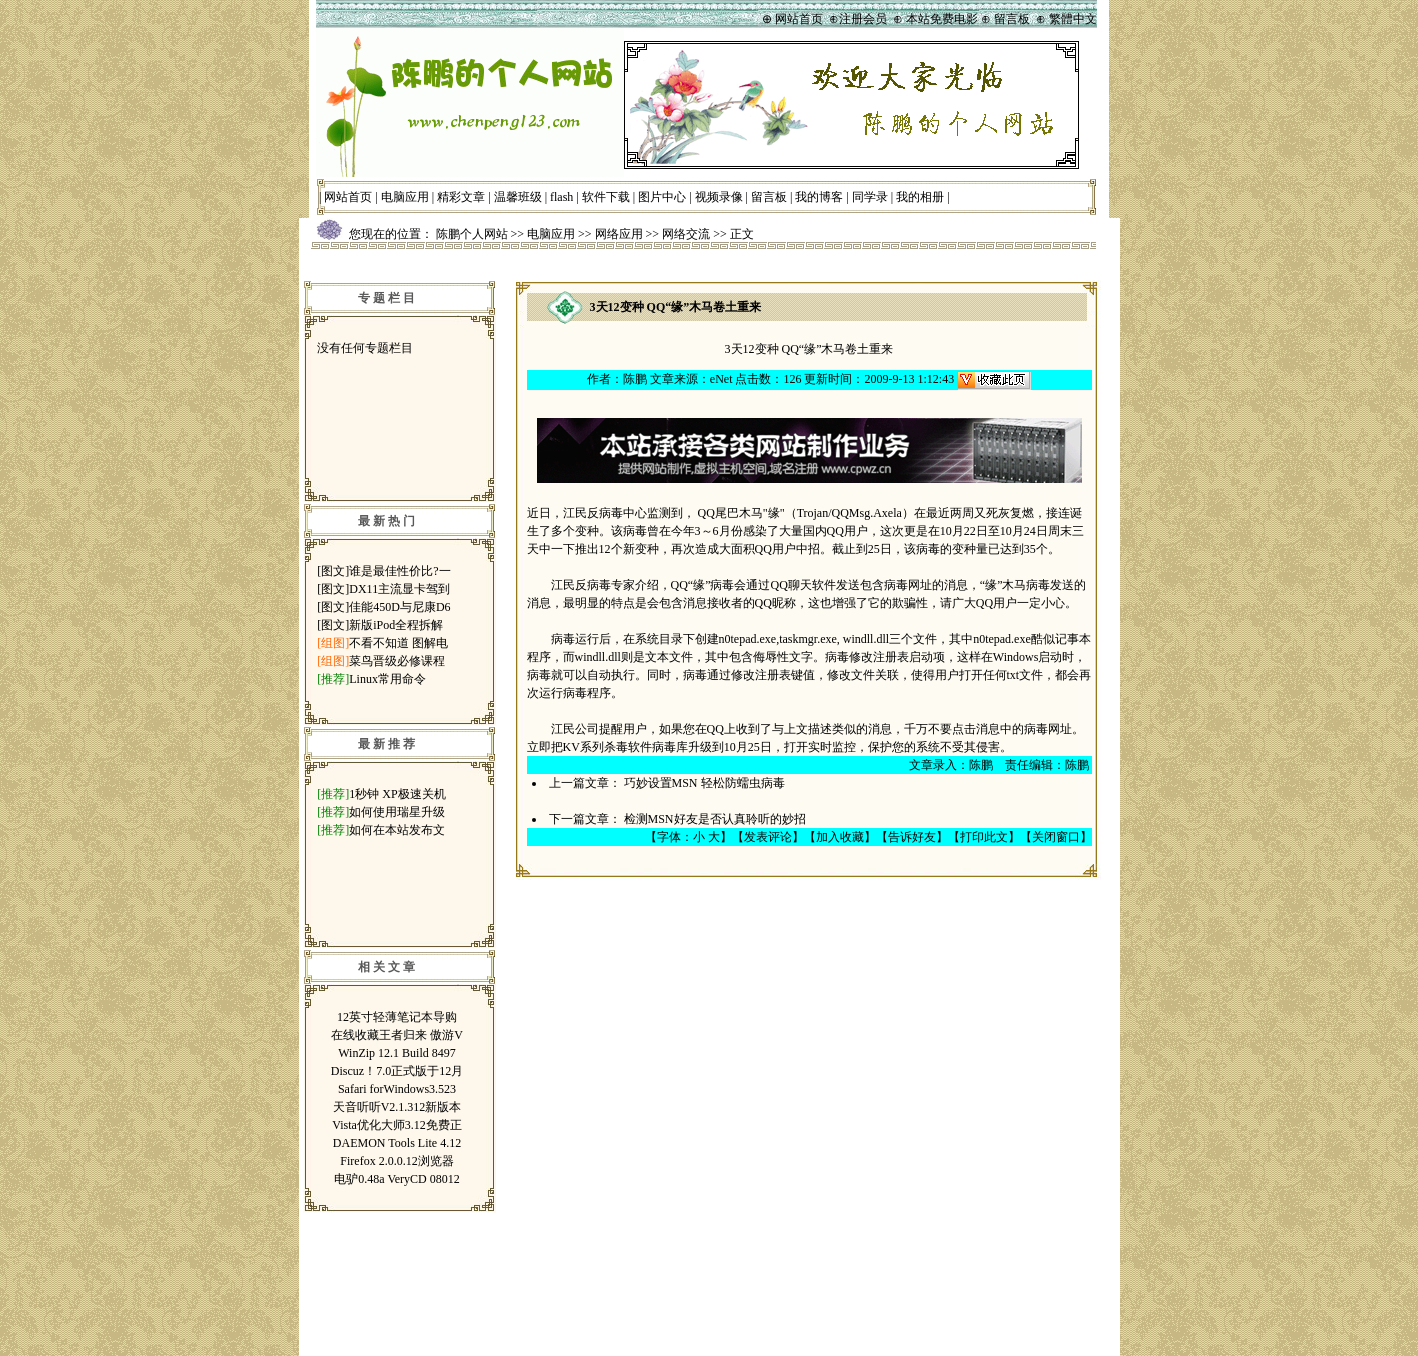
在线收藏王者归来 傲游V (397, 1035)
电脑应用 (405, 197)
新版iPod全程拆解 (396, 625)
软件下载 (606, 197)
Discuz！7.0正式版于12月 (397, 1071)
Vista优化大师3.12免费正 (397, 1125)
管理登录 (877, 1235)
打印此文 (984, 837)
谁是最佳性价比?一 (399, 571)
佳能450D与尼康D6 (399, 607)
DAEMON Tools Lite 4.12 (397, 1143)
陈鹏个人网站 (472, 234)
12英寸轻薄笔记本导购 (397, 1017)
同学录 (870, 197)
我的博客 (819, 197)
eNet (721, 379)
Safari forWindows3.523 (397, 1089)
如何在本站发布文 (397, 830)
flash (561, 197)
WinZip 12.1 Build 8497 (397, 1053)
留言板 (769, 197)
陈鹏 (635, 379)
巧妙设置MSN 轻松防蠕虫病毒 (704, 783)
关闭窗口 (1056, 837)
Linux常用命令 (387, 679)
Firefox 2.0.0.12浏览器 (396, 1161)
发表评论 (768, 837)
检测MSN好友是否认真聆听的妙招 (715, 819)
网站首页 (348, 197)
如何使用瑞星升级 (397, 812)
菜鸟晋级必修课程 (397, 661)
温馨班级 (518, 197)
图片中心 (662, 197)
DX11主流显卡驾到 (399, 589)
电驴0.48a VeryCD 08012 (396, 1179)
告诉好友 (912, 837)
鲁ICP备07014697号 (786, 1324)
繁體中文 (1073, 19)
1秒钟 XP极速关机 (397, 794)
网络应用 (619, 234)
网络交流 (686, 234)
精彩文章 (461, 197)
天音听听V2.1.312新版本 (397, 1107)
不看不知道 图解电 (398, 643)
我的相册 (920, 197)
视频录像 (719, 197)
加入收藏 (840, 837)
